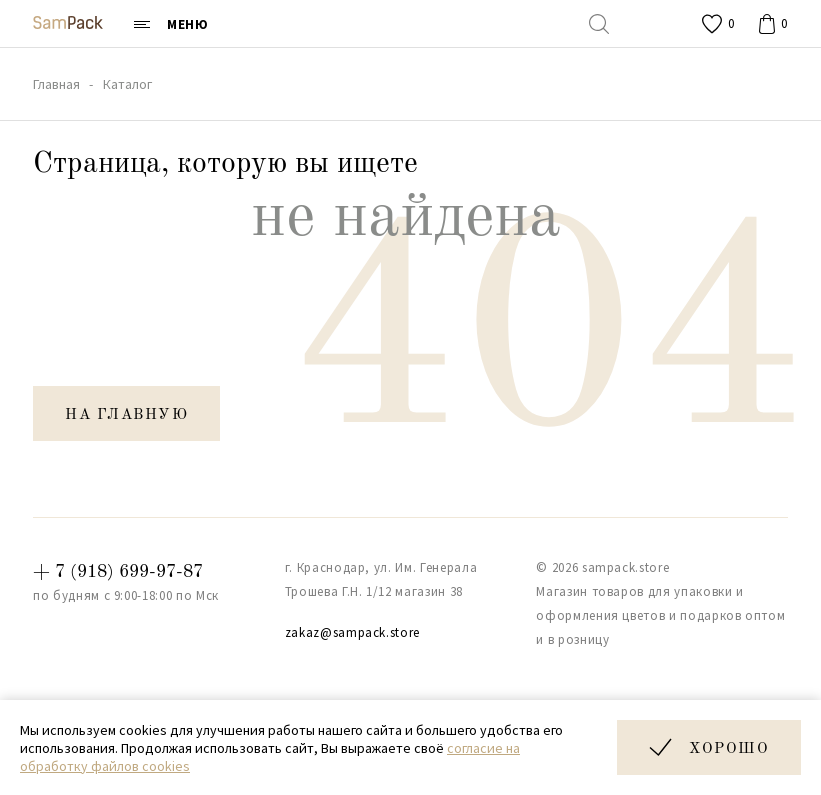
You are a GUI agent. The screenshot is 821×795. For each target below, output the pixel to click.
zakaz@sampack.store (352, 632)
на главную (126, 415)
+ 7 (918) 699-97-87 (118, 572)
